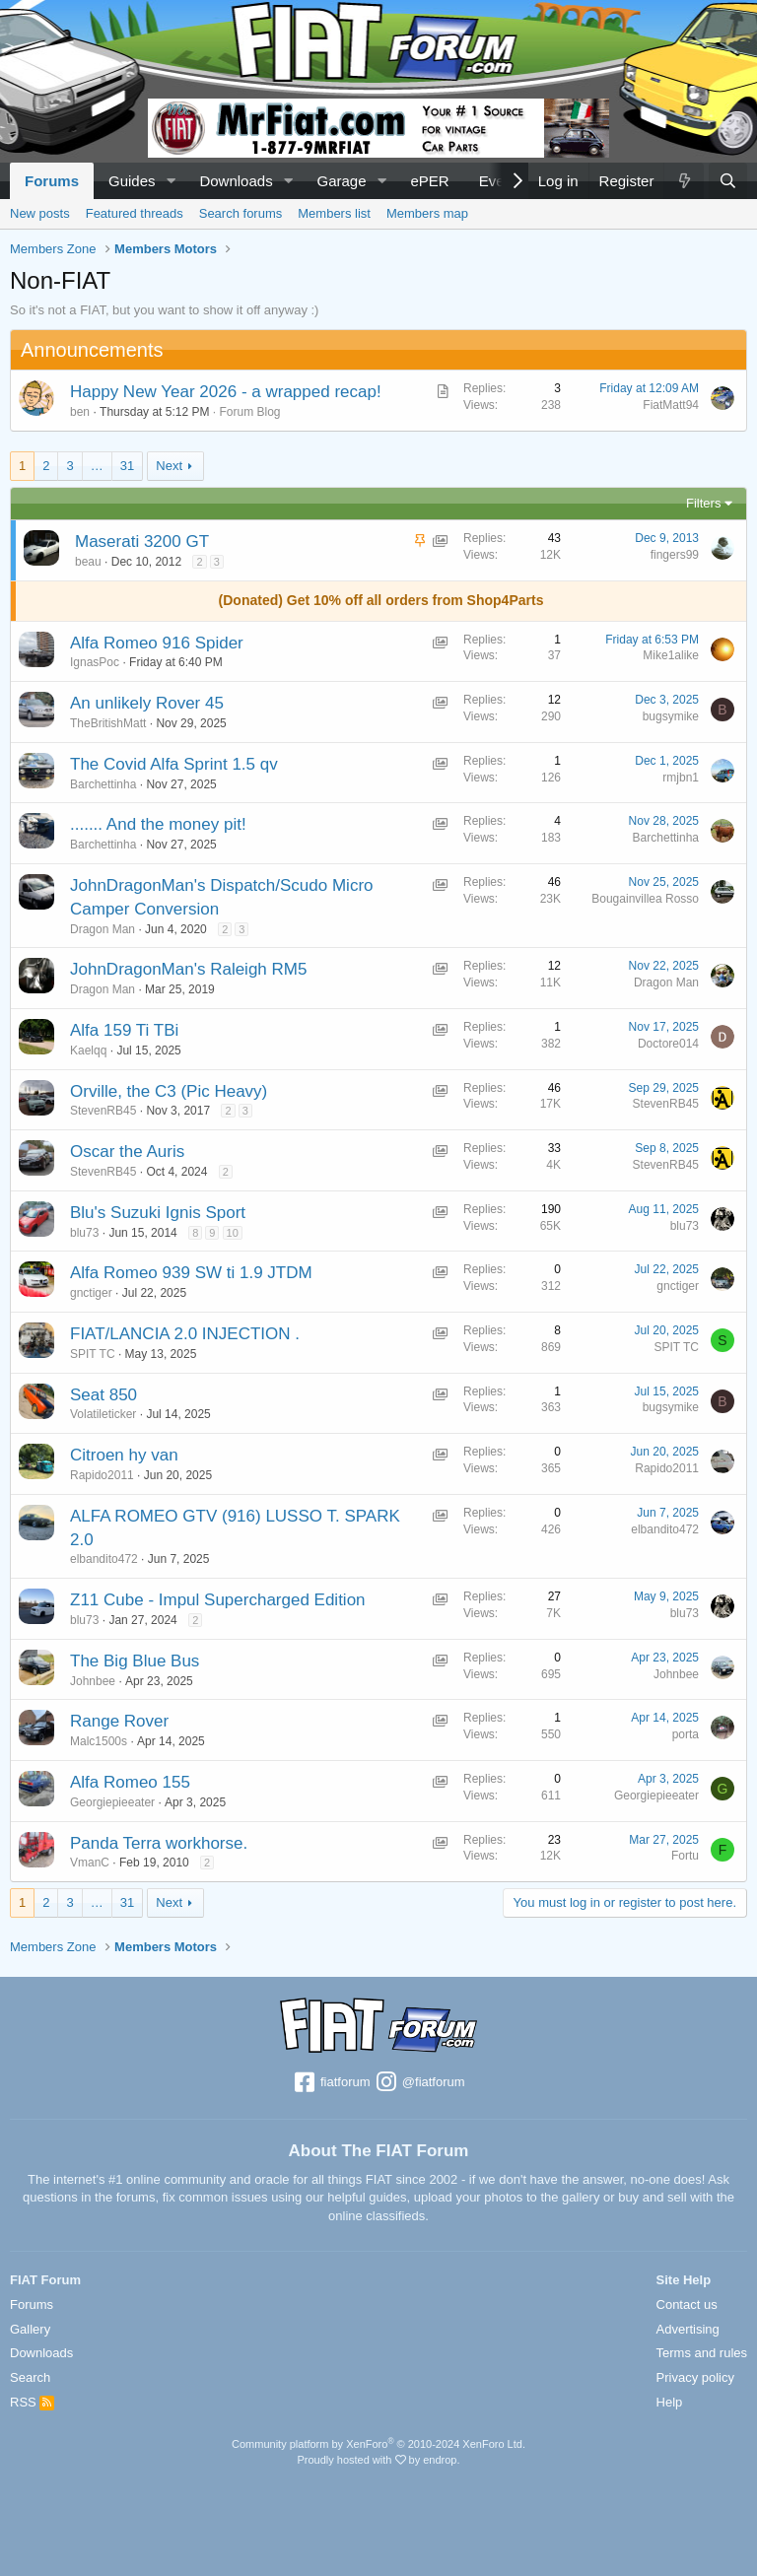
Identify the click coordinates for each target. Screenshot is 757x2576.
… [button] (97, 465)
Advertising (688, 2329)
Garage (342, 180)
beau (88, 562)
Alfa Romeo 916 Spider (156, 643)
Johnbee (92, 1681)
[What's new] (683, 181)
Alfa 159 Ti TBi (124, 1030)
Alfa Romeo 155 (130, 1782)
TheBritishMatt (108, 723)
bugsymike (671, 716)
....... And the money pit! (158, 824)
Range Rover (119, 1721)
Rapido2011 (102, 1475)
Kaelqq (88, 1050)
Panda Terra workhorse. (158, 1843)
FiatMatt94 (671, 405)
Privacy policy (695, 2377)
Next (169, 465)
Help (669, 2402)
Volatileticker (103, 1414)
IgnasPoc (94, 662)
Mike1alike (671, 655)
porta (685, 1734)
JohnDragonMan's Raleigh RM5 (188, 969)
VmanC (89, 1862)
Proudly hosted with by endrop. (378, 2460)
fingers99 (675, 555)
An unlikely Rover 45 (147, 703)
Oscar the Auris (127, 1151)
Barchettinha (103, 784)
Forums (52, 180)
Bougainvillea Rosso (645, 899)
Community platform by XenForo (378, 2444)
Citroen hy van (124, 1455)
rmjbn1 (680, 777)
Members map (427, 213)
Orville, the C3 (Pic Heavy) (168, 1091)
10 (233, 1233)
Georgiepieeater (112, 1802)
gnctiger (91, 1293)
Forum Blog (249, 412)
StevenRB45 (103, 1111)
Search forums (241, 213)
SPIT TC (92, 1354)
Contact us (687, 2304)
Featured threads (134, 213)
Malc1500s (98, 1741)
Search (30, 2377)
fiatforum (331, 2083)
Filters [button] (703, 503)
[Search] (728, 181)
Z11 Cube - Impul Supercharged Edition (218, 1600)
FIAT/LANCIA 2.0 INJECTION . (185, 1333)
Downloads (235, 180)
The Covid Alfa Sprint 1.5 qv (174, 764)
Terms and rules (701, 2352)
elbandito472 (104, 1559)
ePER (429, 180)
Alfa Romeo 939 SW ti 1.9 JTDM (191, 1272)
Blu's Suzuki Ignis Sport (157, 1212)
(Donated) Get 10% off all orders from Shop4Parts (381, 600)
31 (127, 465)
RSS (32, 2402)
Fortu (685, 1856)
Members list (334, 213)
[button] (170, 181)
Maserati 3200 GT (142, 541)
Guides (132, 180)
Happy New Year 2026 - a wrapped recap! (225, 391)
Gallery (30, 2329)
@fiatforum (419, 2083)
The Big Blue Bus (134, 1661)
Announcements (92, 350)
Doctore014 (668, 1044)
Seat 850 (103, 1395)
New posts (40, 213)
